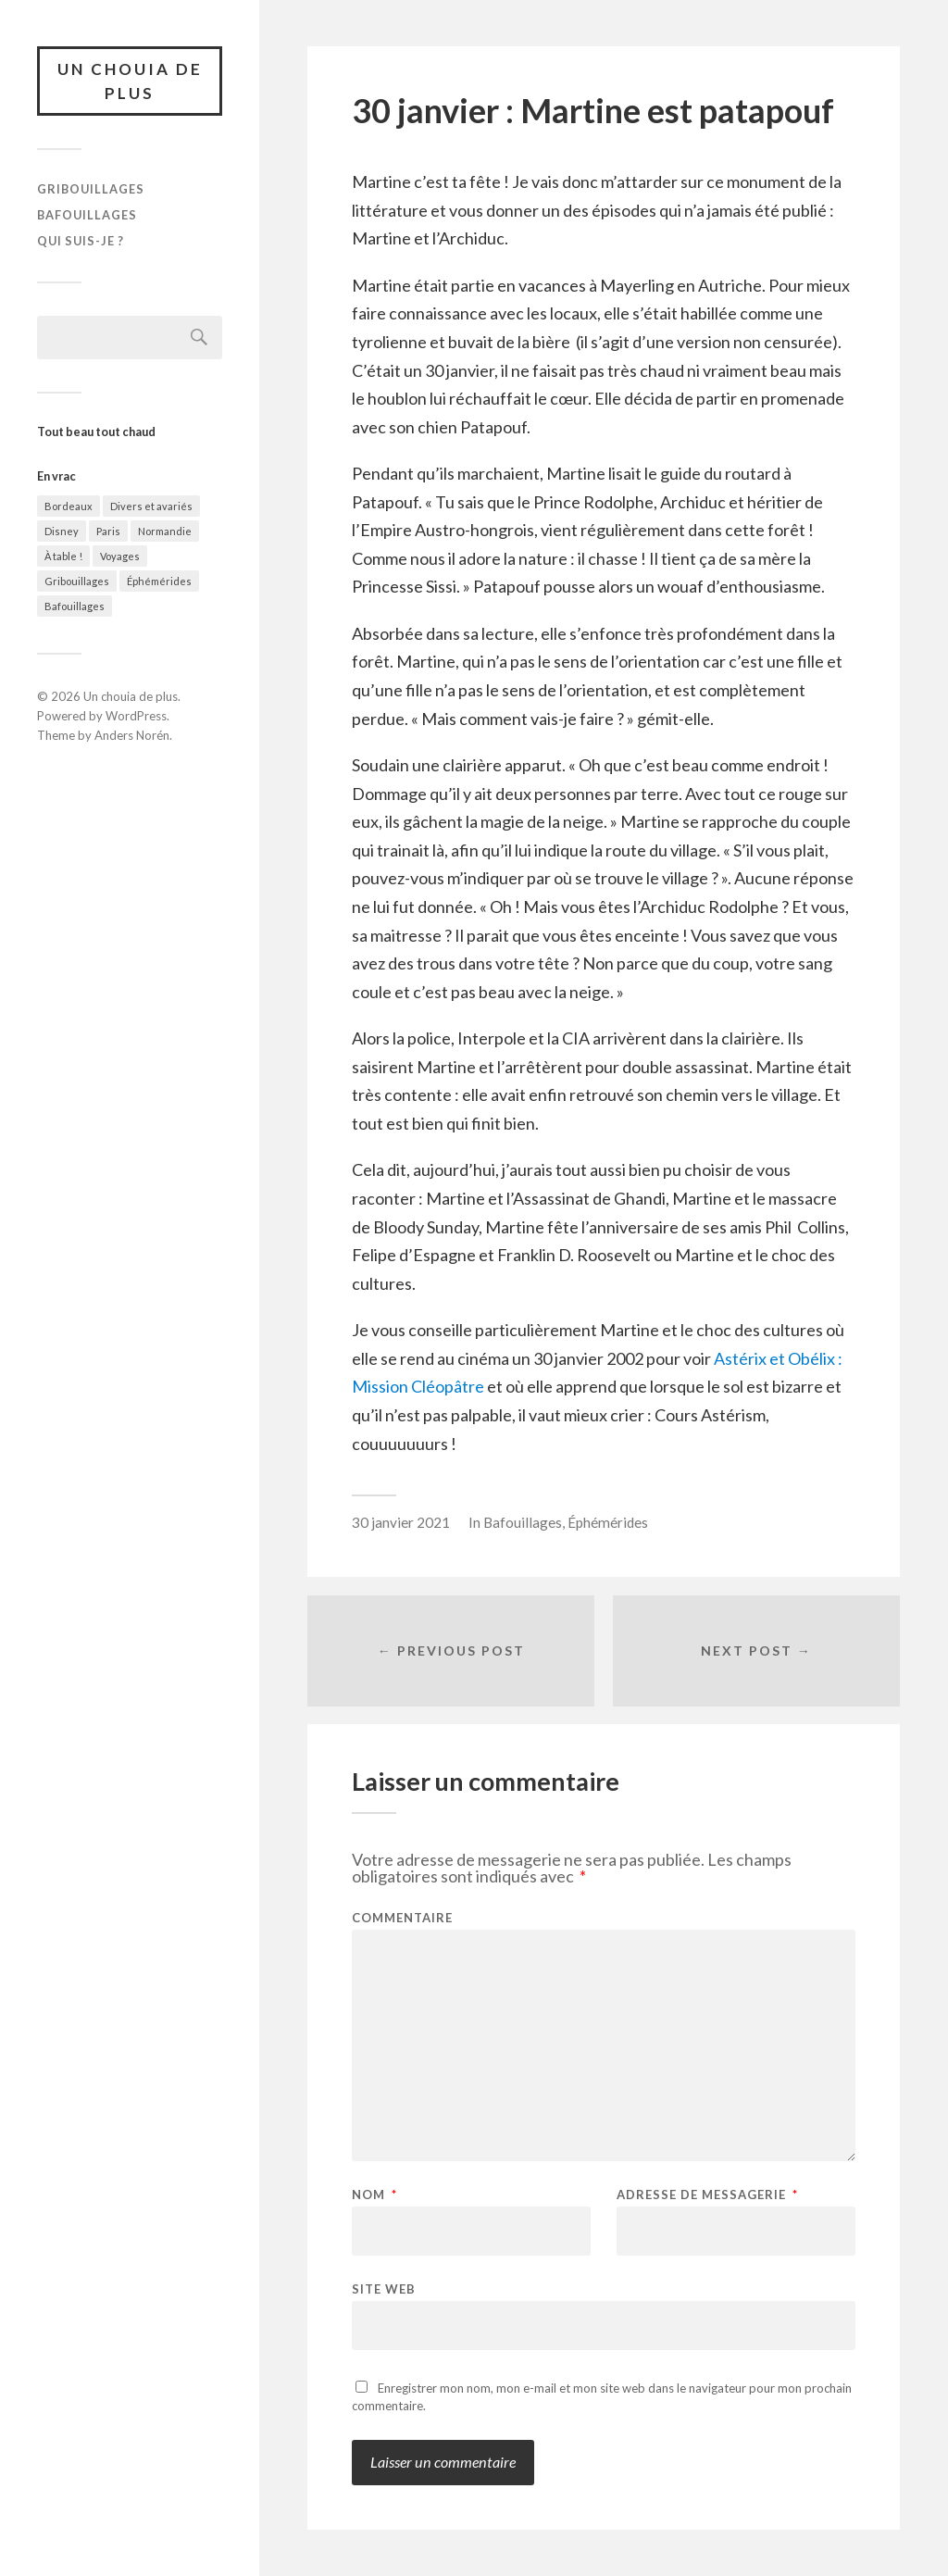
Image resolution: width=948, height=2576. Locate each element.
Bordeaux (68, 506)
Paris (108, 531)
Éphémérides (159, 581)
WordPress (136, 715)
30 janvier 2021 (401, 1522)
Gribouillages (90, 188)
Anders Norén (131, 735)
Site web (384, 2288)
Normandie (165, 531)
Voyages (120, 556)
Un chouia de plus (130, 81)
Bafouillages (87, 214)
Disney (61, 531)
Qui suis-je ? (80, 240)
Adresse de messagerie (707, 2195)
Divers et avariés (151, 506)
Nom (374, 2195)
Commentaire (402, 1918)
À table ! (63, 556)
